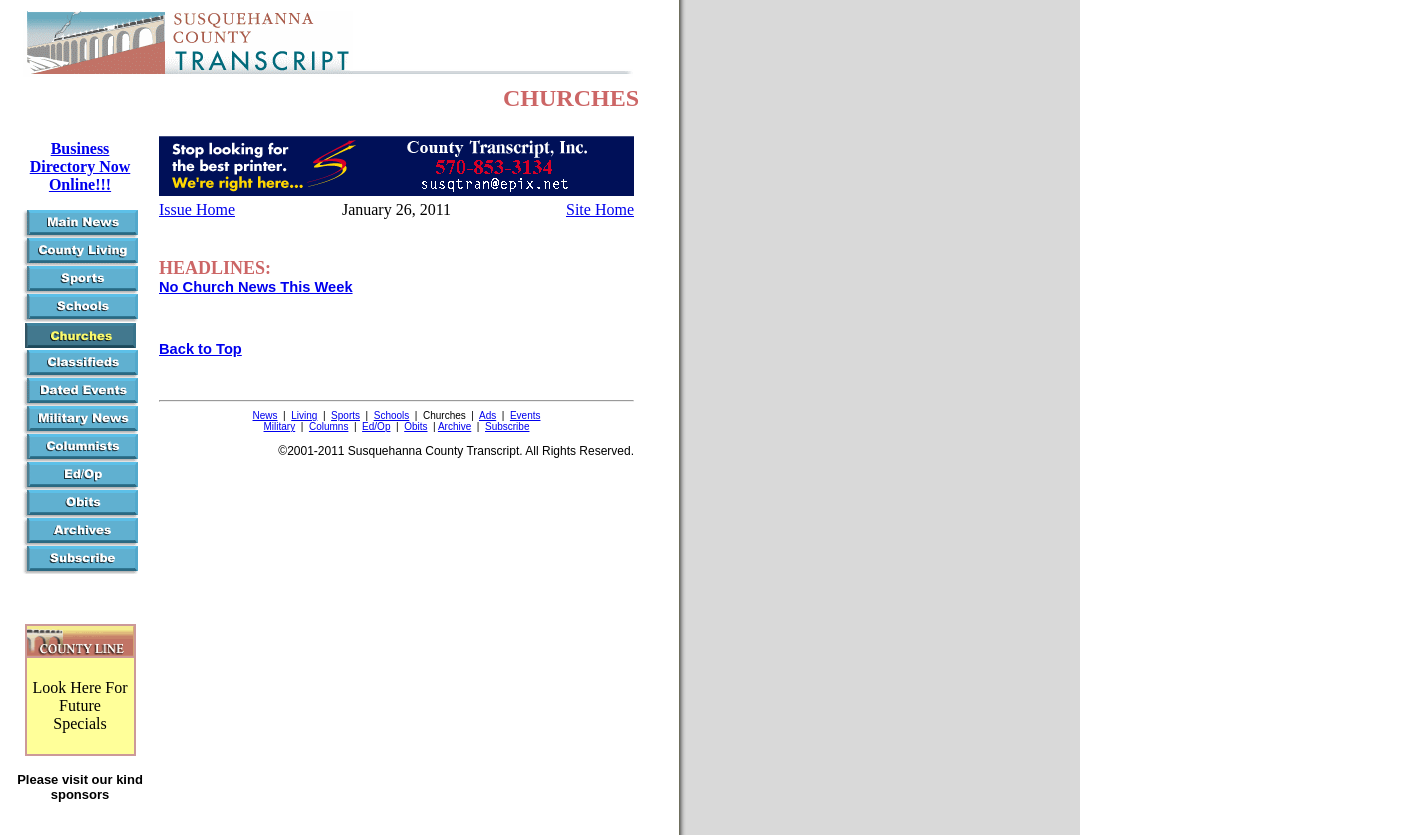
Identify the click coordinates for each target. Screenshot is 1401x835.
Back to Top (200, 349)
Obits (415, 426)
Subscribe (507, 426)
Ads (487, 415)
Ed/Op (376, 426)
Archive (454, 426)
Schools (392, 415)
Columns (328, 426)
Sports (345, 415)
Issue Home (197, 209)
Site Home (600, 209)
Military (280, 426)
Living (304, 415)
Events (525, 415)
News (265, 415)
